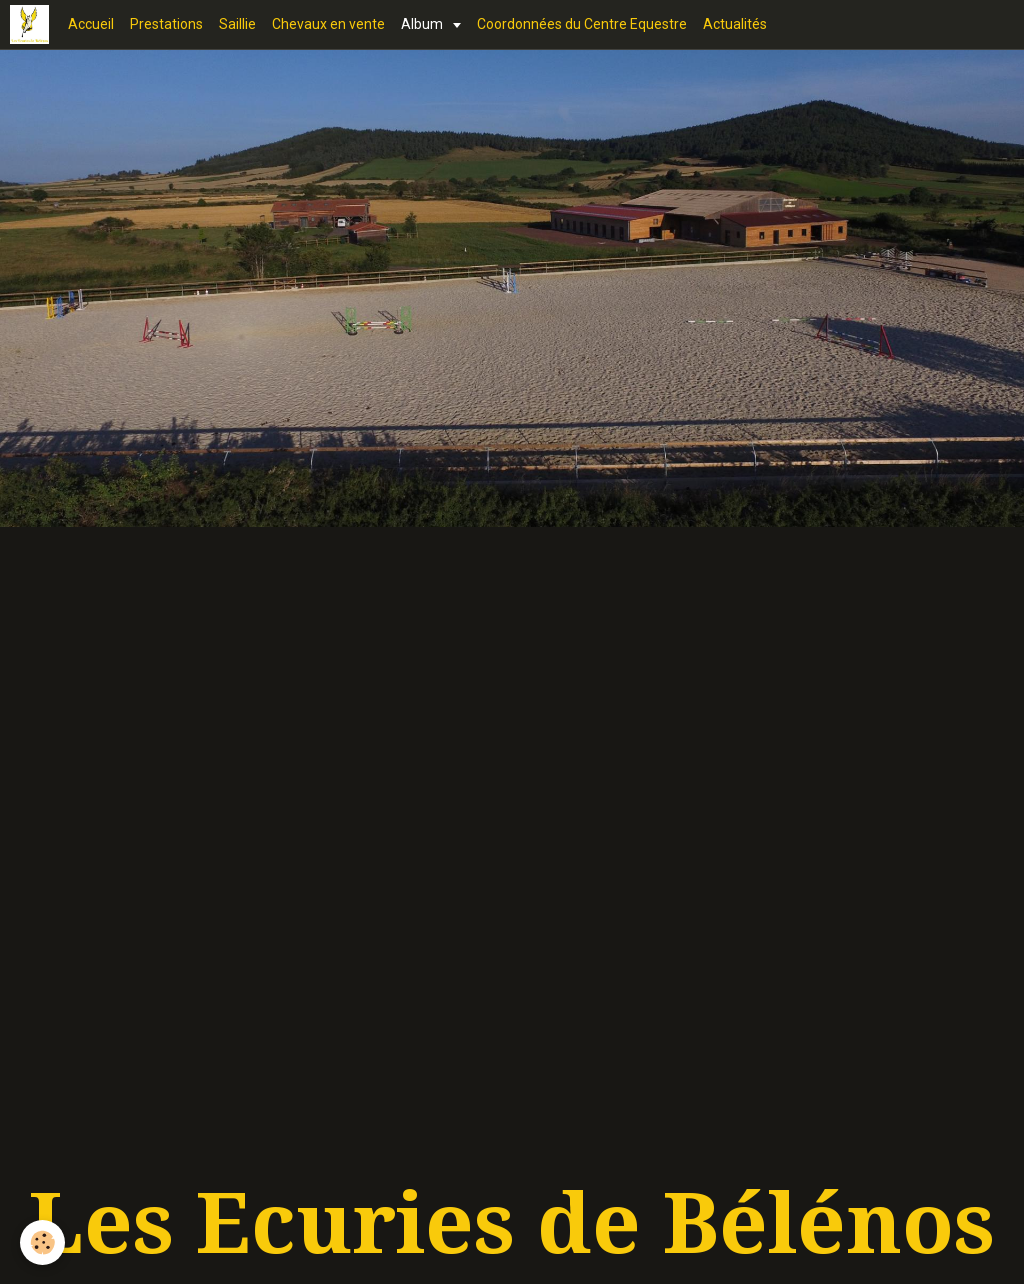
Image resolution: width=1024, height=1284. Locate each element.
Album (423, 24)
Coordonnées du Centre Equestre (582, 24)
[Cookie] (42, 1242)
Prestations (166, 24)
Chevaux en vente (328, 24)
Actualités (735, 24)
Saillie (237, 24)
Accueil (91, 24)
